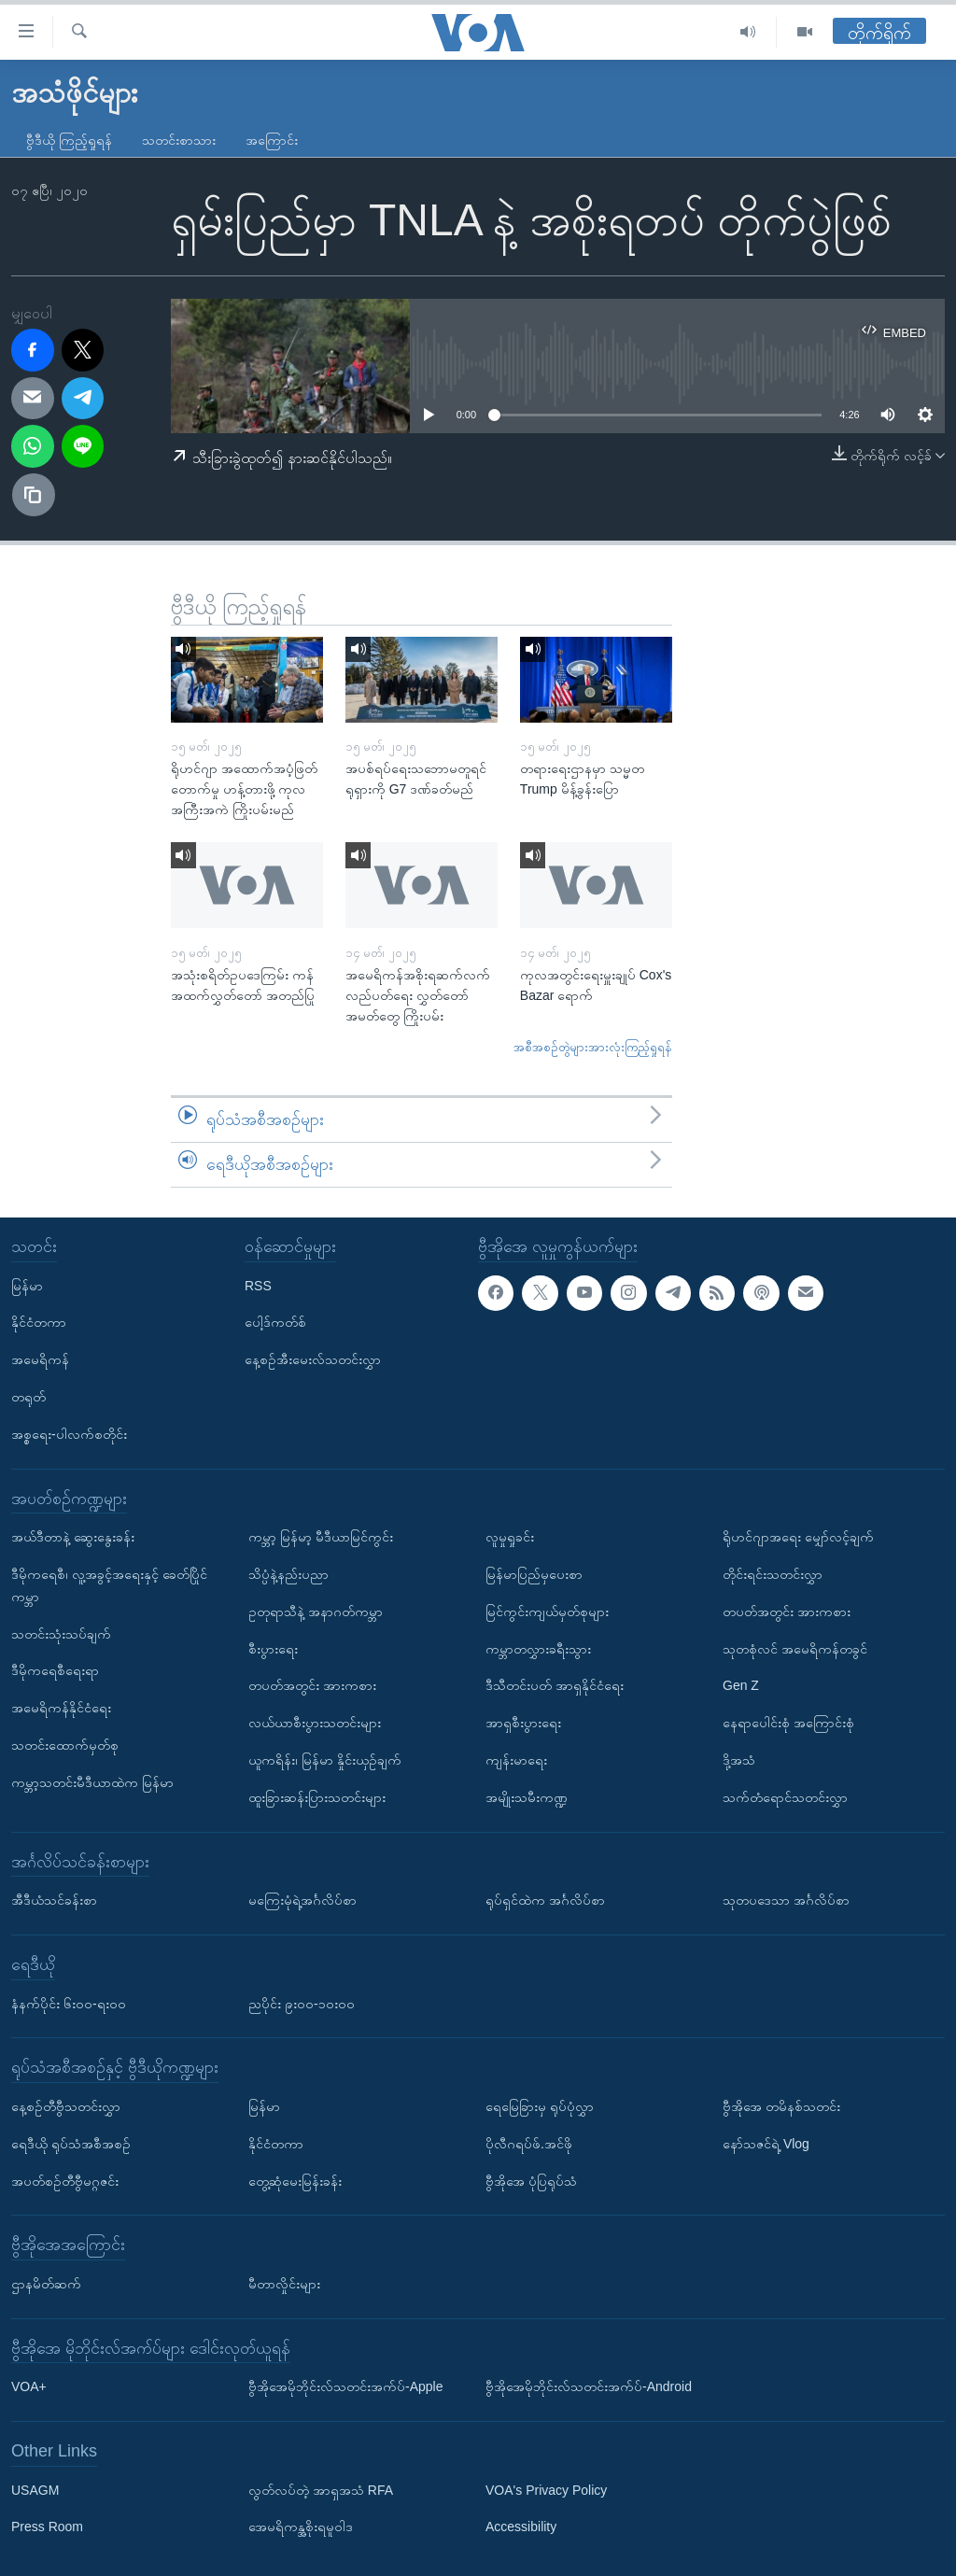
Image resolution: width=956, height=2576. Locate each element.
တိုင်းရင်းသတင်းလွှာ (772, 1574)
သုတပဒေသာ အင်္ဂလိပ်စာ (786, 1900)
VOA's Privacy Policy (546, 2489)
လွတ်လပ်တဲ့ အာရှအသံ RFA (320, 2489)
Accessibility (520, 2526)
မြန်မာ (27, 1284)
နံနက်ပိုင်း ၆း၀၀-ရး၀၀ (68, 2002)
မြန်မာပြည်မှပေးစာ (534, 1574)
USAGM (35, 2489)
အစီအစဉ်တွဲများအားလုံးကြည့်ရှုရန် (592, 1047)
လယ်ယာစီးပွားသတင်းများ (314, 1722)
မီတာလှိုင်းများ (284, 2283)
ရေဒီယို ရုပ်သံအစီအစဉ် (71, 2142)
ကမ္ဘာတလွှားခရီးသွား (538, 1647)
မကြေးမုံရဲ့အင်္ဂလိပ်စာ (302, 1900)
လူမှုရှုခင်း (509, 1536)
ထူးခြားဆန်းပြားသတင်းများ (317, 1796)
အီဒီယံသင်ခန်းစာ (54, 1900)
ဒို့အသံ (739, 1760)
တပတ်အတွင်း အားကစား (312, 1685)
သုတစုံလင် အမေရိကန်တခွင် (795, 1647)
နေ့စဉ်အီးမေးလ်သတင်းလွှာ (313, 1359)
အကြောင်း (272, 140)
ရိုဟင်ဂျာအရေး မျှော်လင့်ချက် (798, 1536)
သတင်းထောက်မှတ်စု (65, 1745)
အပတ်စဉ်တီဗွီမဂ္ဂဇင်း (65, 2180)
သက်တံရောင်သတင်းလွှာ (785, 1796)
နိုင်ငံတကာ (38, 1322)
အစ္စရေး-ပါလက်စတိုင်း (69, 1433)
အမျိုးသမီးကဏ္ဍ (526, 1796)
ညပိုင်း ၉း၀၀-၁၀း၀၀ (301, 2002)
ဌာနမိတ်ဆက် (46, 2283)
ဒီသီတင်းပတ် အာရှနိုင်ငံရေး (554, 1685)
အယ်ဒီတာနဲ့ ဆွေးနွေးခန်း (72, 1536)
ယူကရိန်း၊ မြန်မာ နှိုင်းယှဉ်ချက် (324, 1760)
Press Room (47, 2526)
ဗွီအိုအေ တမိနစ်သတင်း (781, 2106)
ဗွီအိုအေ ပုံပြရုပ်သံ (531, 2180)
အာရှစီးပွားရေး (523, 1722)
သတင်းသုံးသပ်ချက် (61, 1633)
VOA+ (29, 2386)
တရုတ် (28, 1396)
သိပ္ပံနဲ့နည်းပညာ (288, 1574)
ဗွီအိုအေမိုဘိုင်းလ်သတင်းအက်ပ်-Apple (345, 2386)
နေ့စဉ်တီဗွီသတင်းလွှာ (65, 2106)
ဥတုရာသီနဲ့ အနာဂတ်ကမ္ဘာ (315, 1610)
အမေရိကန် (40, 1359)
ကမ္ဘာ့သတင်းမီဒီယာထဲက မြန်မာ (92, 1781)
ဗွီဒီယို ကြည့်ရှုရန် (69, 140)
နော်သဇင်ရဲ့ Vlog (766, 2142)
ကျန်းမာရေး (516, 1760)
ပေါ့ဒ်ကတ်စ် (275, 1322)
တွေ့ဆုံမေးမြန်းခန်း (295, 2180)
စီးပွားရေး (273, 1647)
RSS (258, 1284)
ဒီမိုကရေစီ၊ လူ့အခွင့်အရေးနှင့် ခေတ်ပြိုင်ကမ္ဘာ (109, 1585)
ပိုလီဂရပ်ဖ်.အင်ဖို (528, 2142)
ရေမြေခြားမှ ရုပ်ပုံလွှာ (539, 2106)
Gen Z (741, 1685)
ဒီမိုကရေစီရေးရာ (55, 1670)
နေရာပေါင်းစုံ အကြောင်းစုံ (788, 1722)
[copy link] (33, 494)
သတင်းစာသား (179, 140)
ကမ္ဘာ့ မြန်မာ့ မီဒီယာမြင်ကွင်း (320, 1536)
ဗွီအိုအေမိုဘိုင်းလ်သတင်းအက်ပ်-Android (588, 2386)
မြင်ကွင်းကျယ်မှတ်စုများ (547, 1610)
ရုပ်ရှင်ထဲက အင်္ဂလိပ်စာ (545, 1900)
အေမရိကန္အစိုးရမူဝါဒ (300, 2526)
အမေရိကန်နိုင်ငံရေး (61, 1707)
